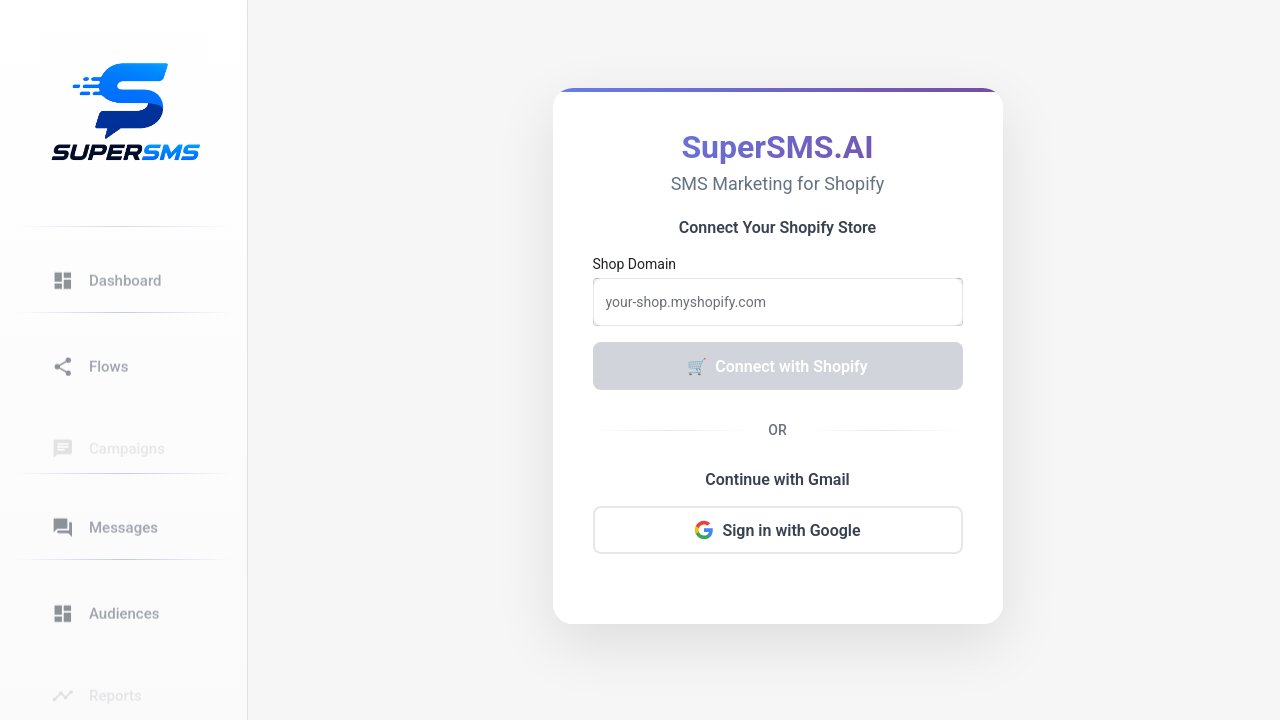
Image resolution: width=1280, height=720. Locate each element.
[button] (121, 269)
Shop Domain (635, 264)
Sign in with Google (777, 530)
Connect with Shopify (777, 366)
